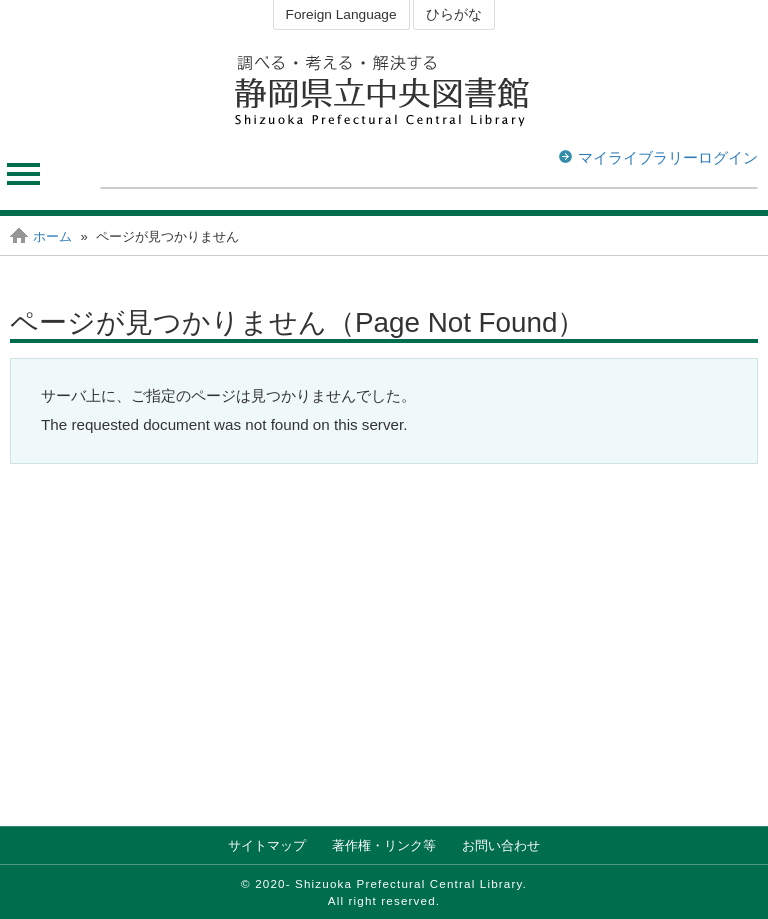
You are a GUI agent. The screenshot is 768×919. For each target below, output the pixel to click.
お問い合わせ (501, 845)
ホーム (52, 236)
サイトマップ (267, 845)
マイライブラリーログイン (668, 157)
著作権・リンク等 (384, 845)
